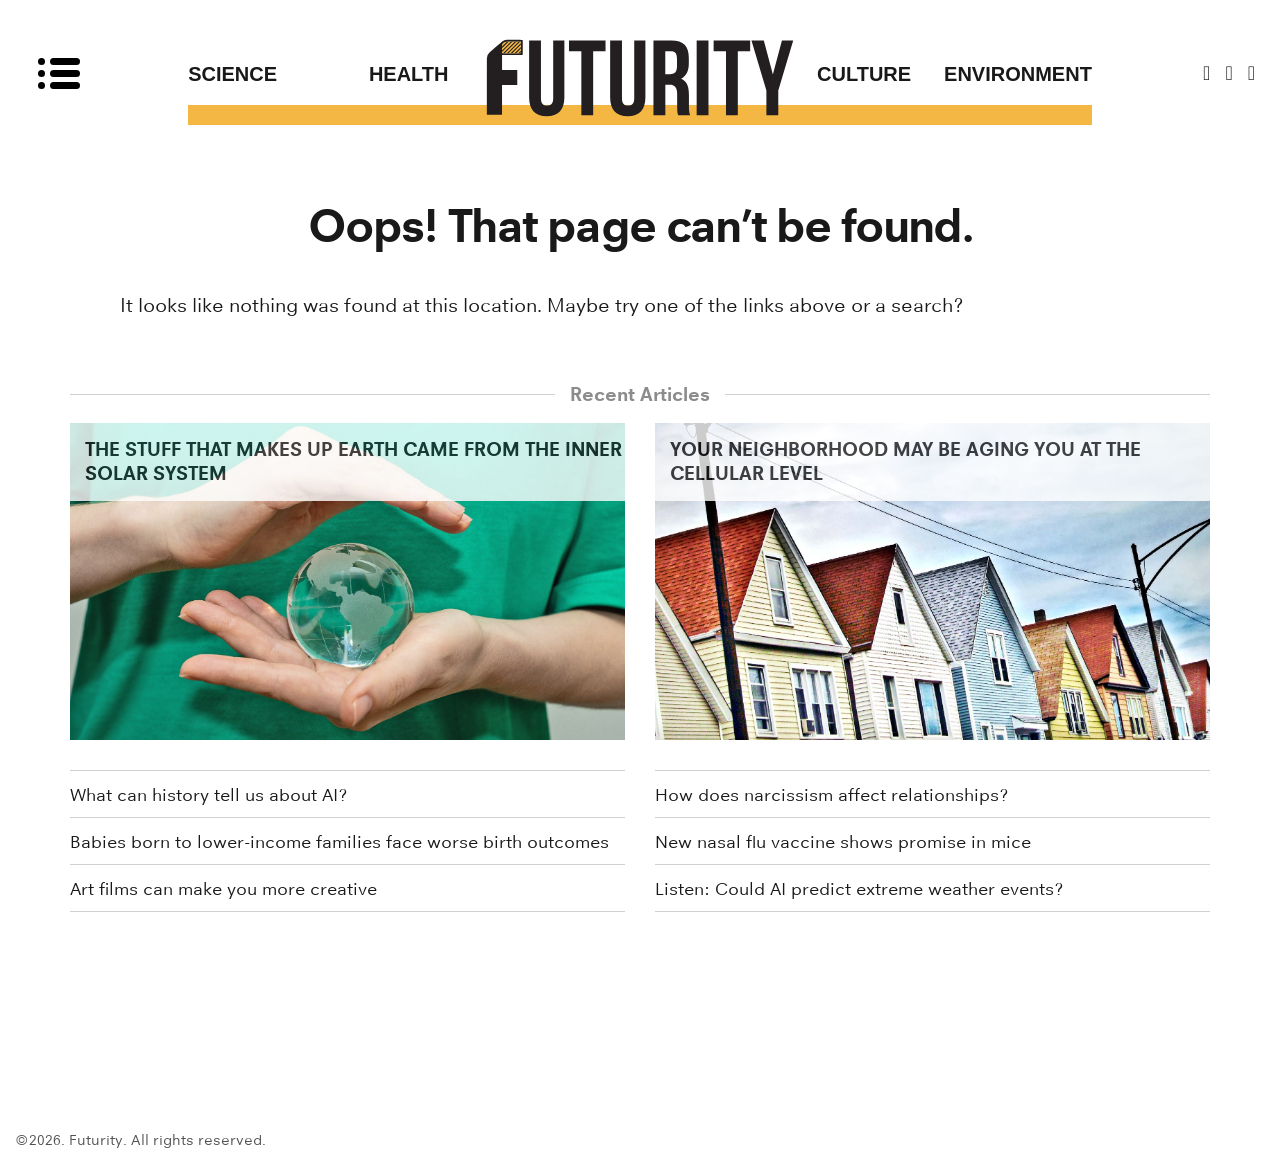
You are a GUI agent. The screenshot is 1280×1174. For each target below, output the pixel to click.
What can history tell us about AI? (208, 795)
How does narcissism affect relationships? (831, 795)
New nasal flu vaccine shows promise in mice (843, 842)
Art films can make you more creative (223, 889)
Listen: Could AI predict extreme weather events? (859, 889)
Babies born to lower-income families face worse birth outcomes (339, 842)
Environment (1018, 74)
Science (232, 74)
